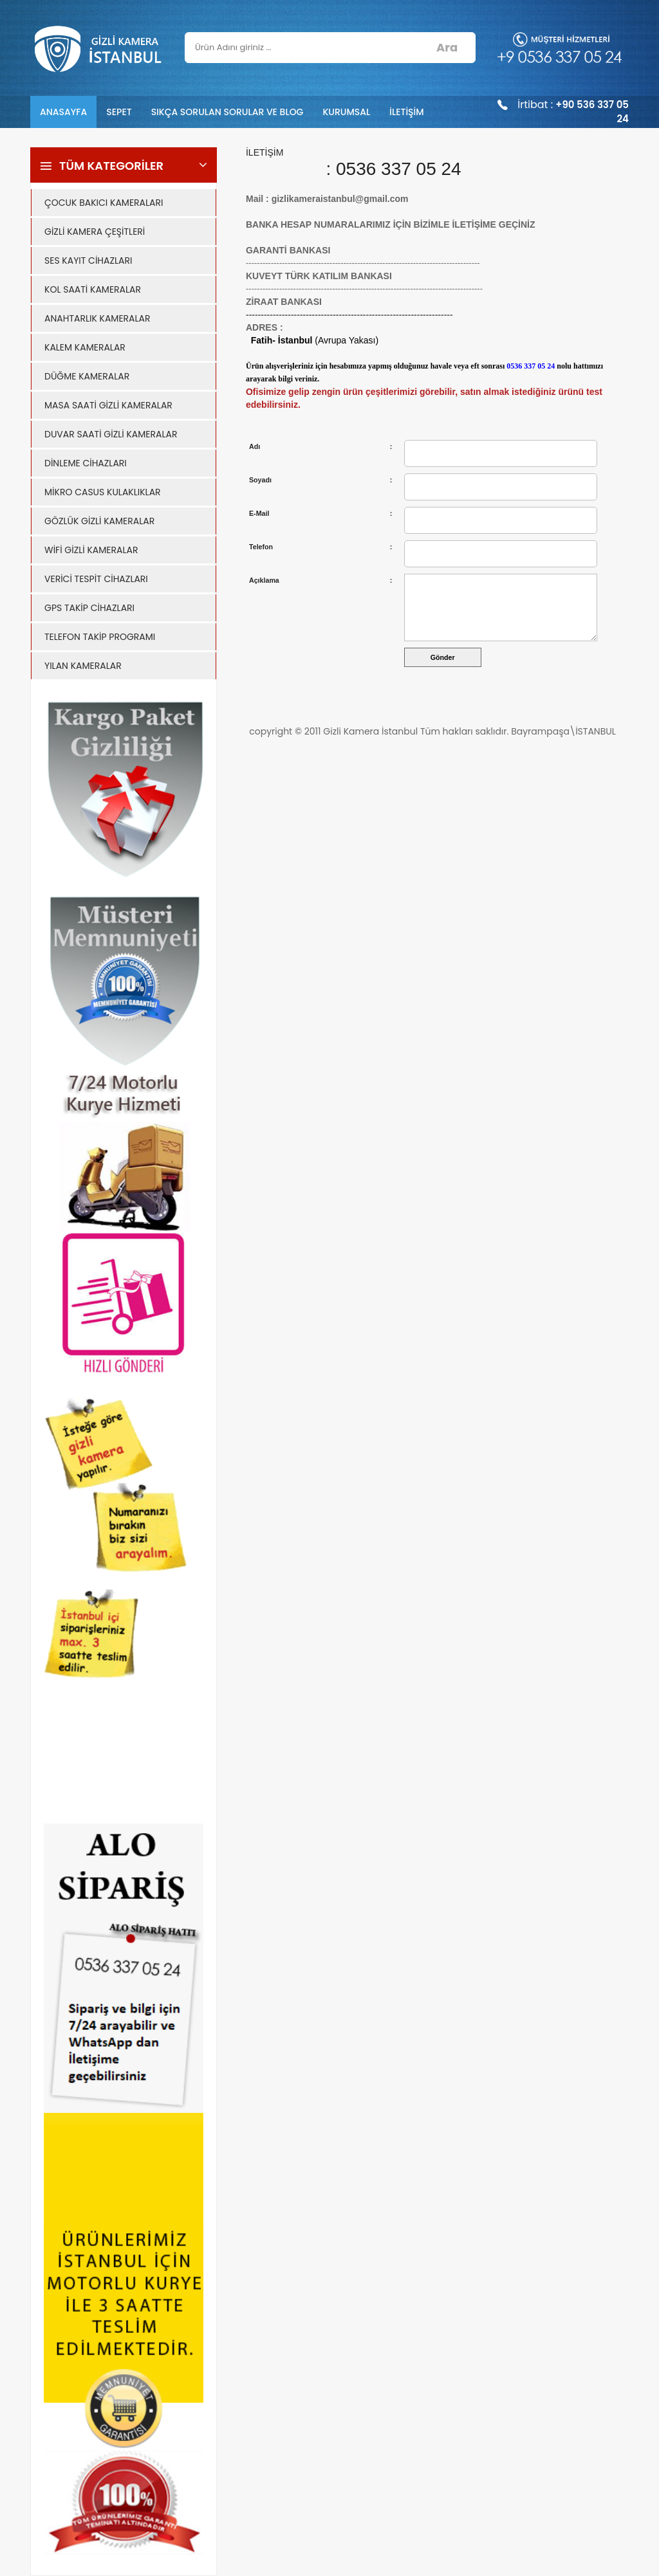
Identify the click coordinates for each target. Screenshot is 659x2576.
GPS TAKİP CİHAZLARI (89, 607)
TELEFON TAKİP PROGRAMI (99, 636)
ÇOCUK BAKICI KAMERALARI (103, 202)
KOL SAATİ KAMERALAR (92, 289)
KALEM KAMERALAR (84, 347)
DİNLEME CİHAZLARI (85, 463)
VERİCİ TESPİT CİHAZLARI (96, 578)
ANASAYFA (63, 111)
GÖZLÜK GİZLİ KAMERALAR (99, 521)
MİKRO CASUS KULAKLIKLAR (102, 492)
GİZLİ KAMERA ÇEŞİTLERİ (94, 231)
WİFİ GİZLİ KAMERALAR (91, 550)
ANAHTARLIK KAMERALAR (97, 318)
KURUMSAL (346, 111)
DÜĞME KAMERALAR (86, 376)
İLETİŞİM (406, 111)
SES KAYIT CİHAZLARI (88, 260)
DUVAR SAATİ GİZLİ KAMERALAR (111, 434)
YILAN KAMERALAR (83, 665)
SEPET (118, 111)
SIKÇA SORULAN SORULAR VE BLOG (227, 111)
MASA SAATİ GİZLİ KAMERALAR (108, 405)
